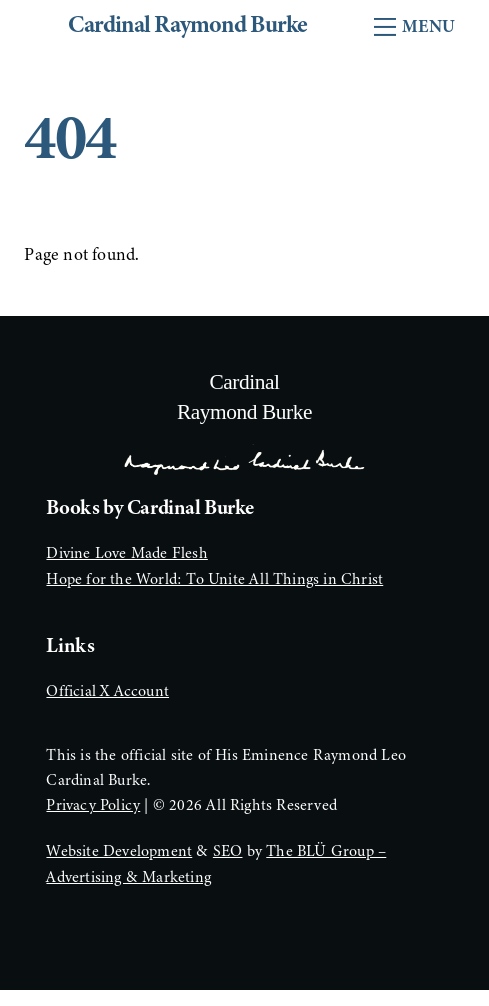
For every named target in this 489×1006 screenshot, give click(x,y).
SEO (228, 851)
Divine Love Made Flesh (126, 553)
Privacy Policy (93, 805)
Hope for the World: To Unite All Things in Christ (214, 579)
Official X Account (107, 691)
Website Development (119, 851)
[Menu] (415, 27)
